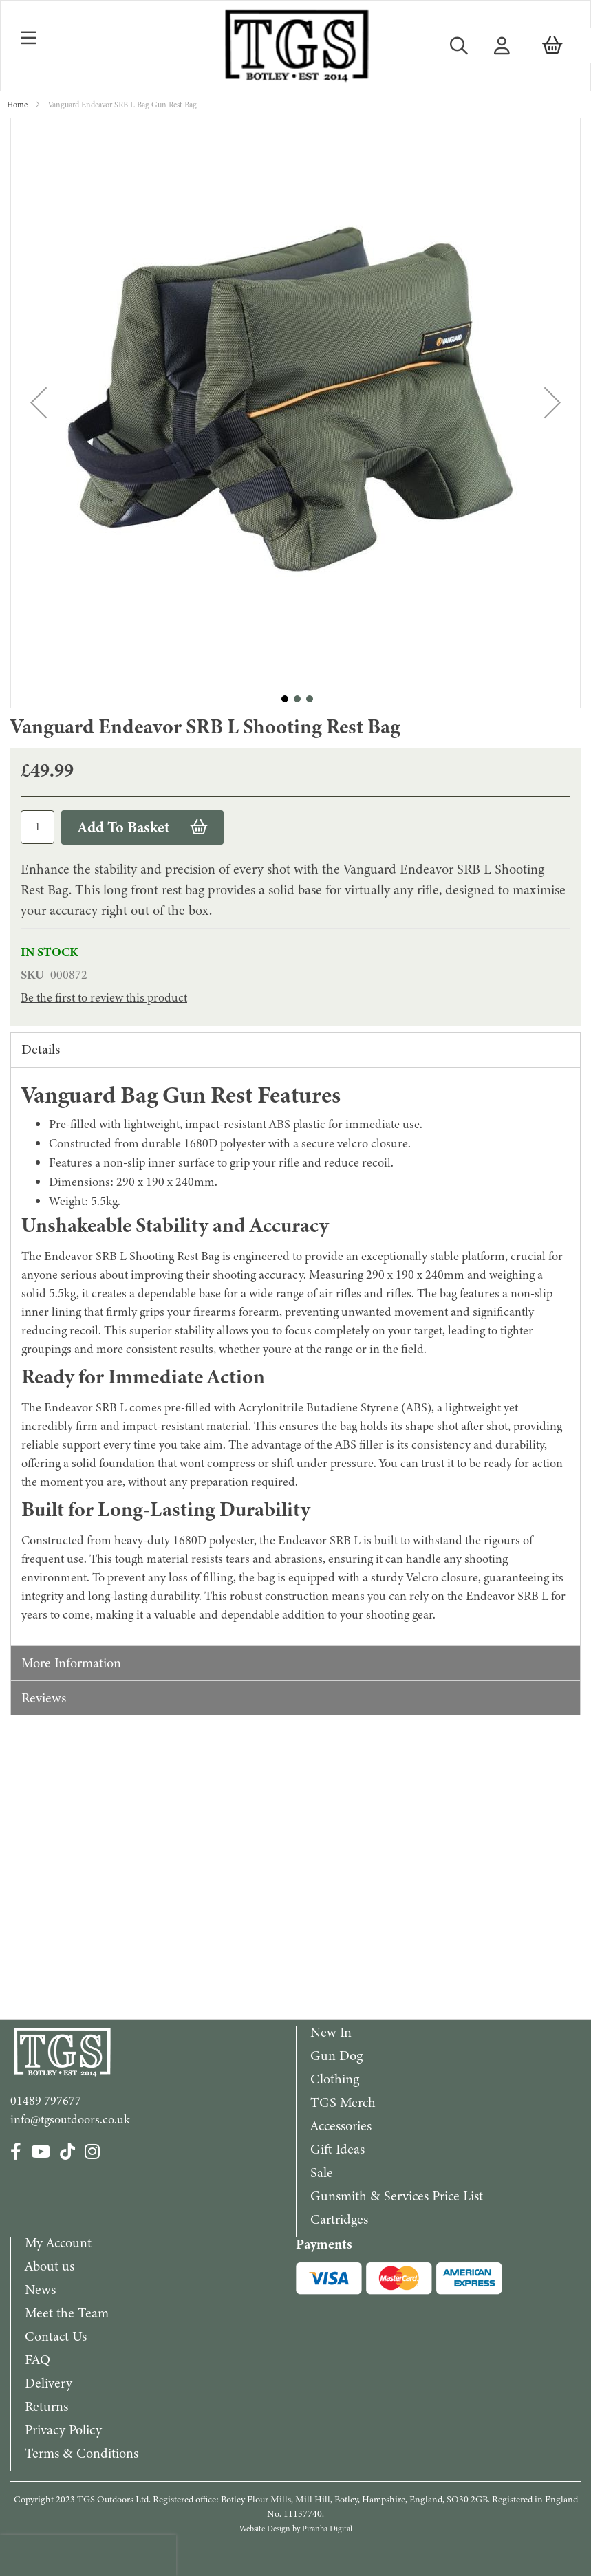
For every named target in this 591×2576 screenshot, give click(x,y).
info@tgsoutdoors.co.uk (70, 2119)
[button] (38, 402)
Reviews (43, 1698)
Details (40, 1049)
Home (17, 104)
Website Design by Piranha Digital (295, 2528)
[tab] (295, 1050)
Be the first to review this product (104, 997)
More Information (71, 1663)
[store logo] (295, 46)
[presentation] (88, 2555)
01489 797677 (45, 2100)
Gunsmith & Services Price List (396, 2196)
